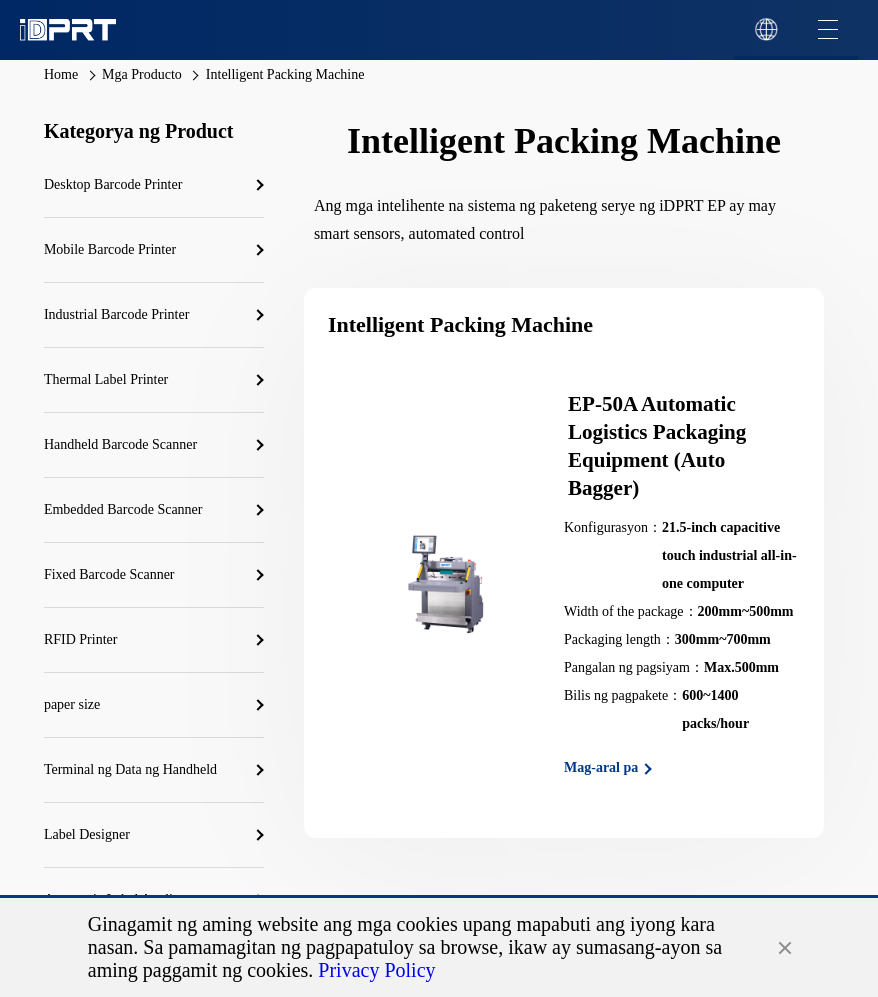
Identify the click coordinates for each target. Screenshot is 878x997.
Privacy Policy (376, 970)
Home (61, 74)
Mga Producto (142, 74)
